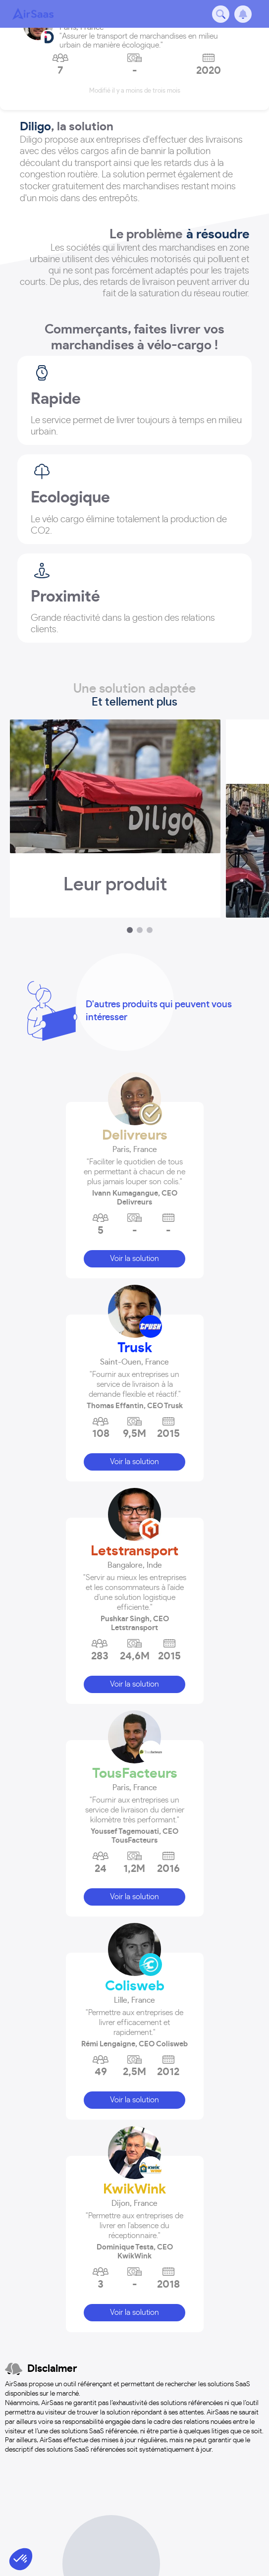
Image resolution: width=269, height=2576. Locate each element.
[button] (134, 1166)
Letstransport (134, 1551)
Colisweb (134, 1986)
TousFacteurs (134, 1774)
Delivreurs (134, 1136)
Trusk (134, 1348)
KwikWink (134, 2189)
